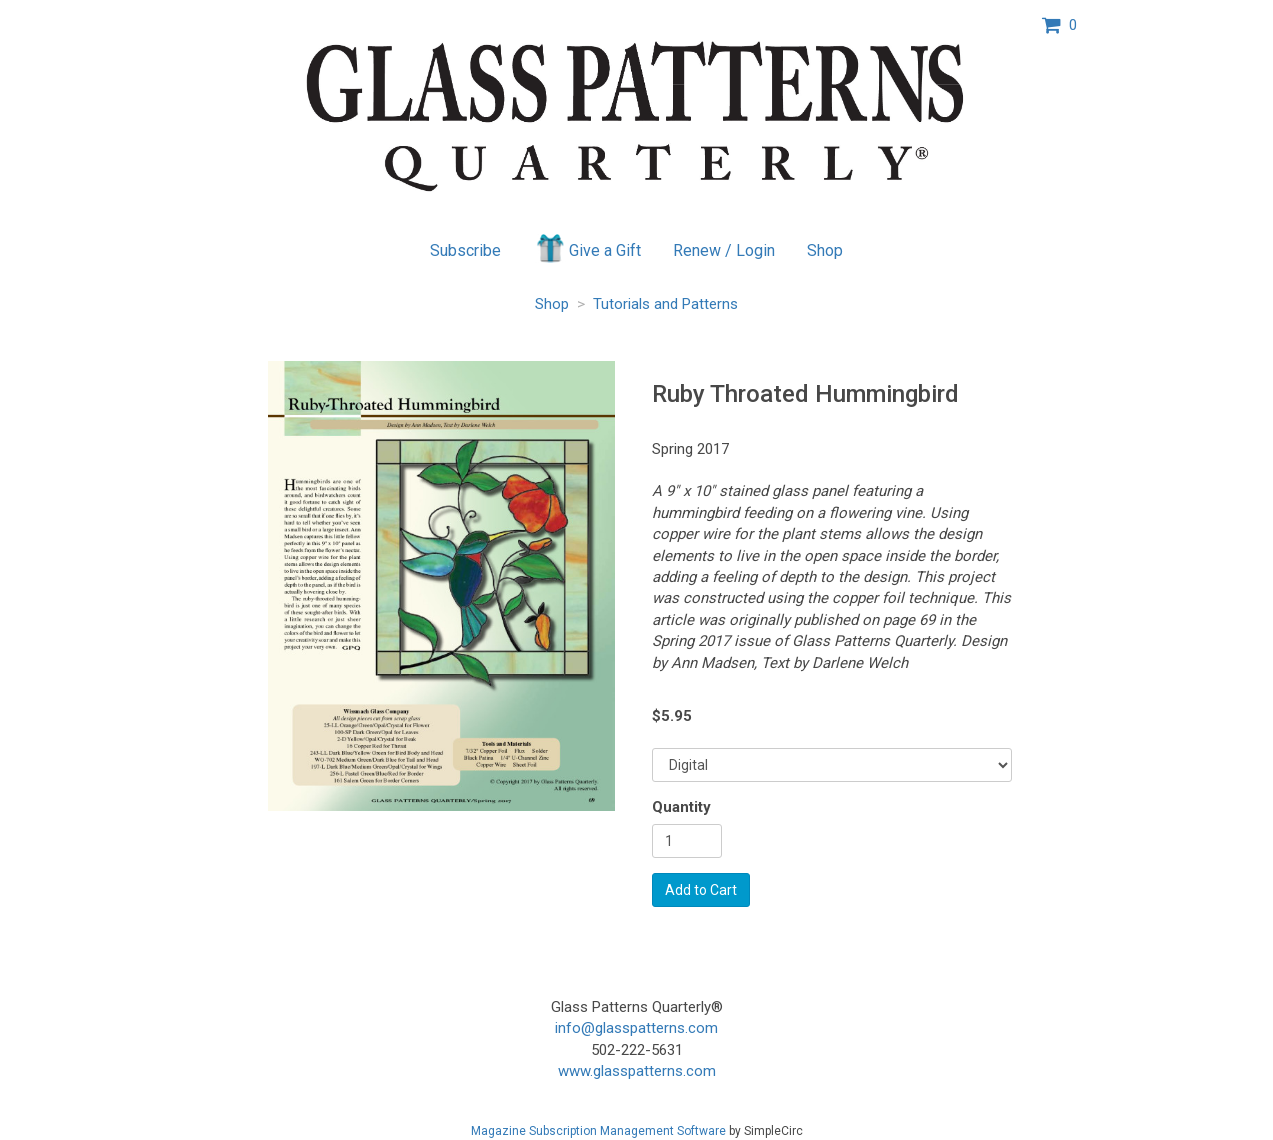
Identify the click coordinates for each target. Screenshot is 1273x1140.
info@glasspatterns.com (636, 1028)
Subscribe (465, 250)
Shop (825, 250)
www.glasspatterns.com (637, 1071)
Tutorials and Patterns (665, 304)
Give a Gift (587, 248)
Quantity (681, 807)
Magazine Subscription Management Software (598, 1131)
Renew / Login (724, 250)
